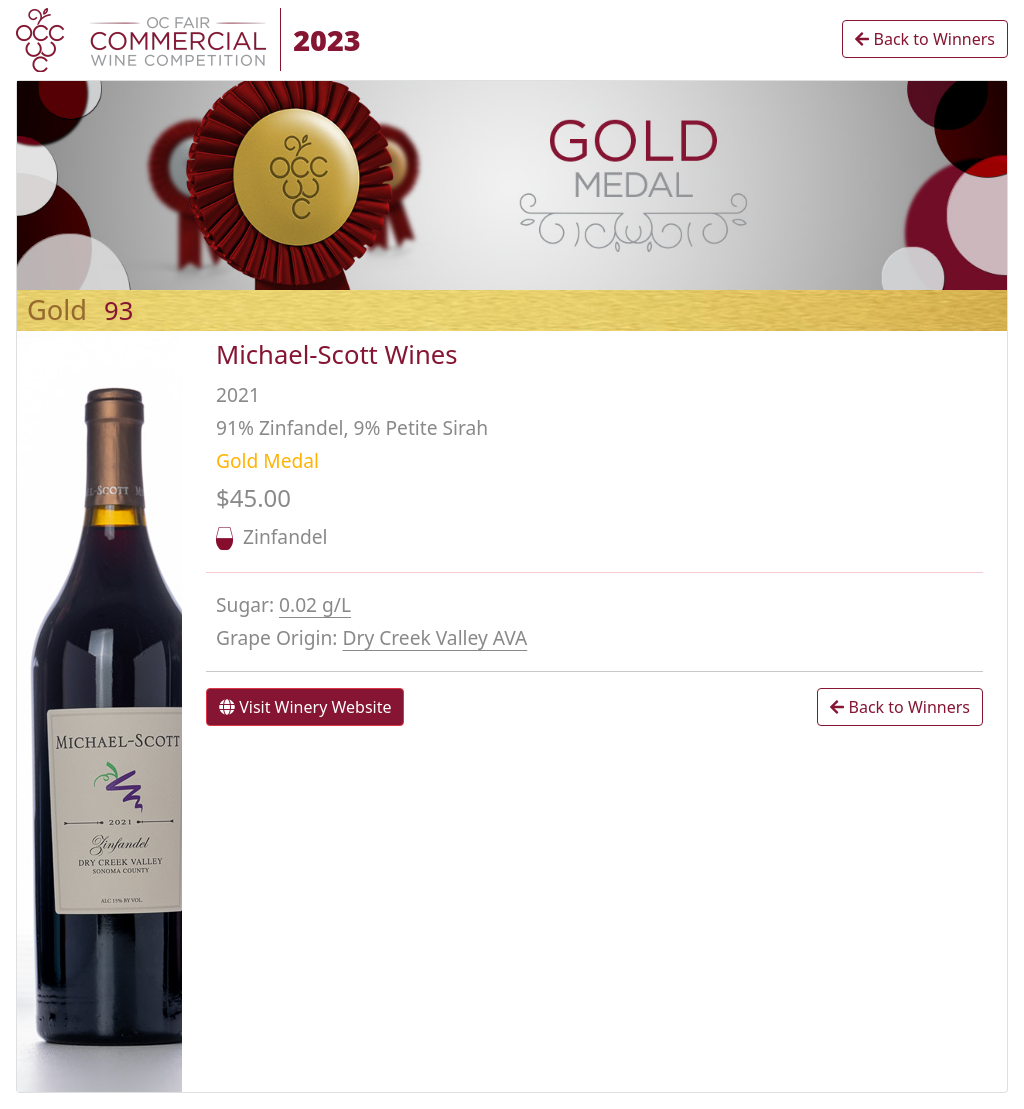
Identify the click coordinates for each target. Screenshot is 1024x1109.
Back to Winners (925, 39)
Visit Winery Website (305, 707)
